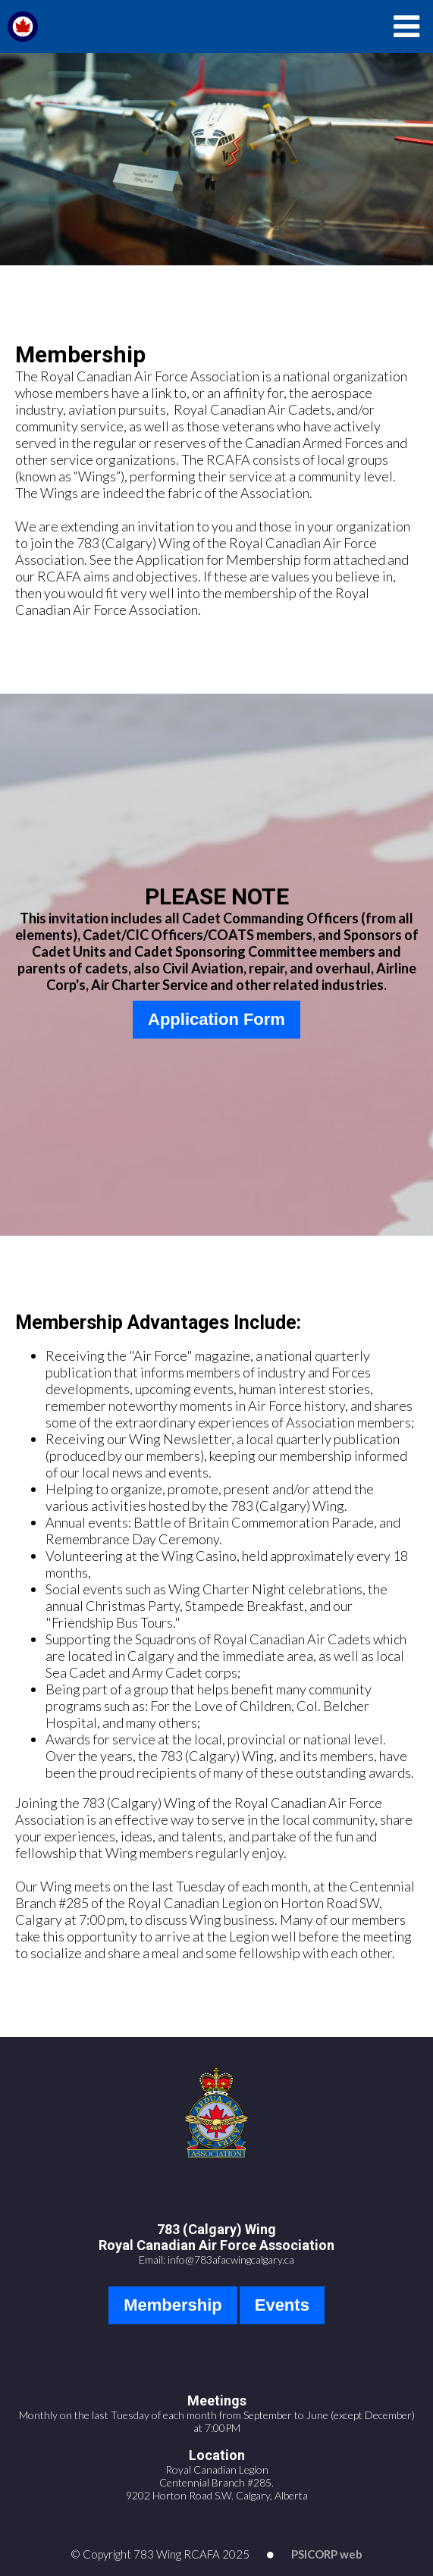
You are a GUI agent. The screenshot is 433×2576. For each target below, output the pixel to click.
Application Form (216, 1019)
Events (282, 2305)
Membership (173, 2305)
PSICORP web (326, 2554)
